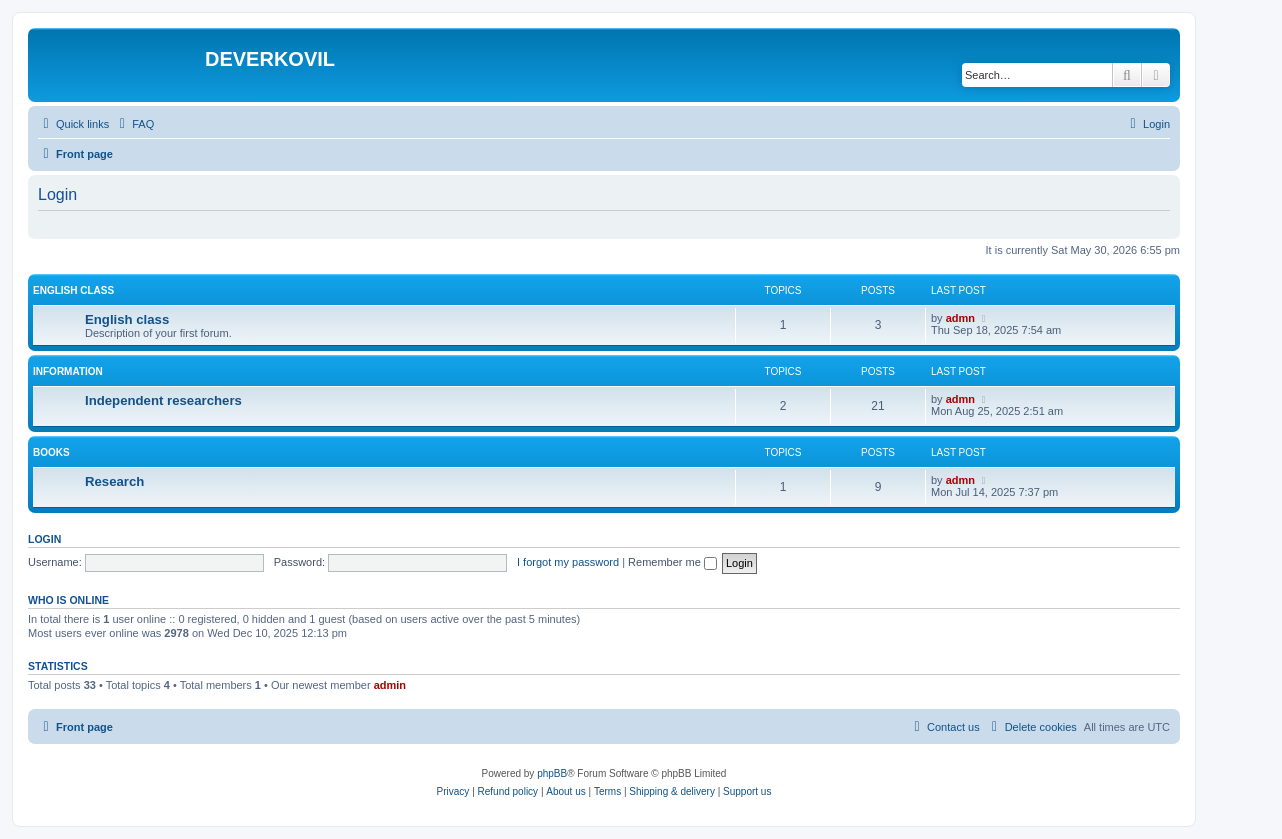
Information (68, 371)
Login (44, 539)
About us (565, 791)
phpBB (552, 773)
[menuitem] (134, 124)
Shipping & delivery (672, 791)
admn (960, 318)
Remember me (672, 562)
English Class (73, 290)
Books (51, 452)
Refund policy (508, 791)
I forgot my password (568, 562)
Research (114, 481)
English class (127, 319)
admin (390, 685)
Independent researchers (163, 400)
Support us (747, 791)
